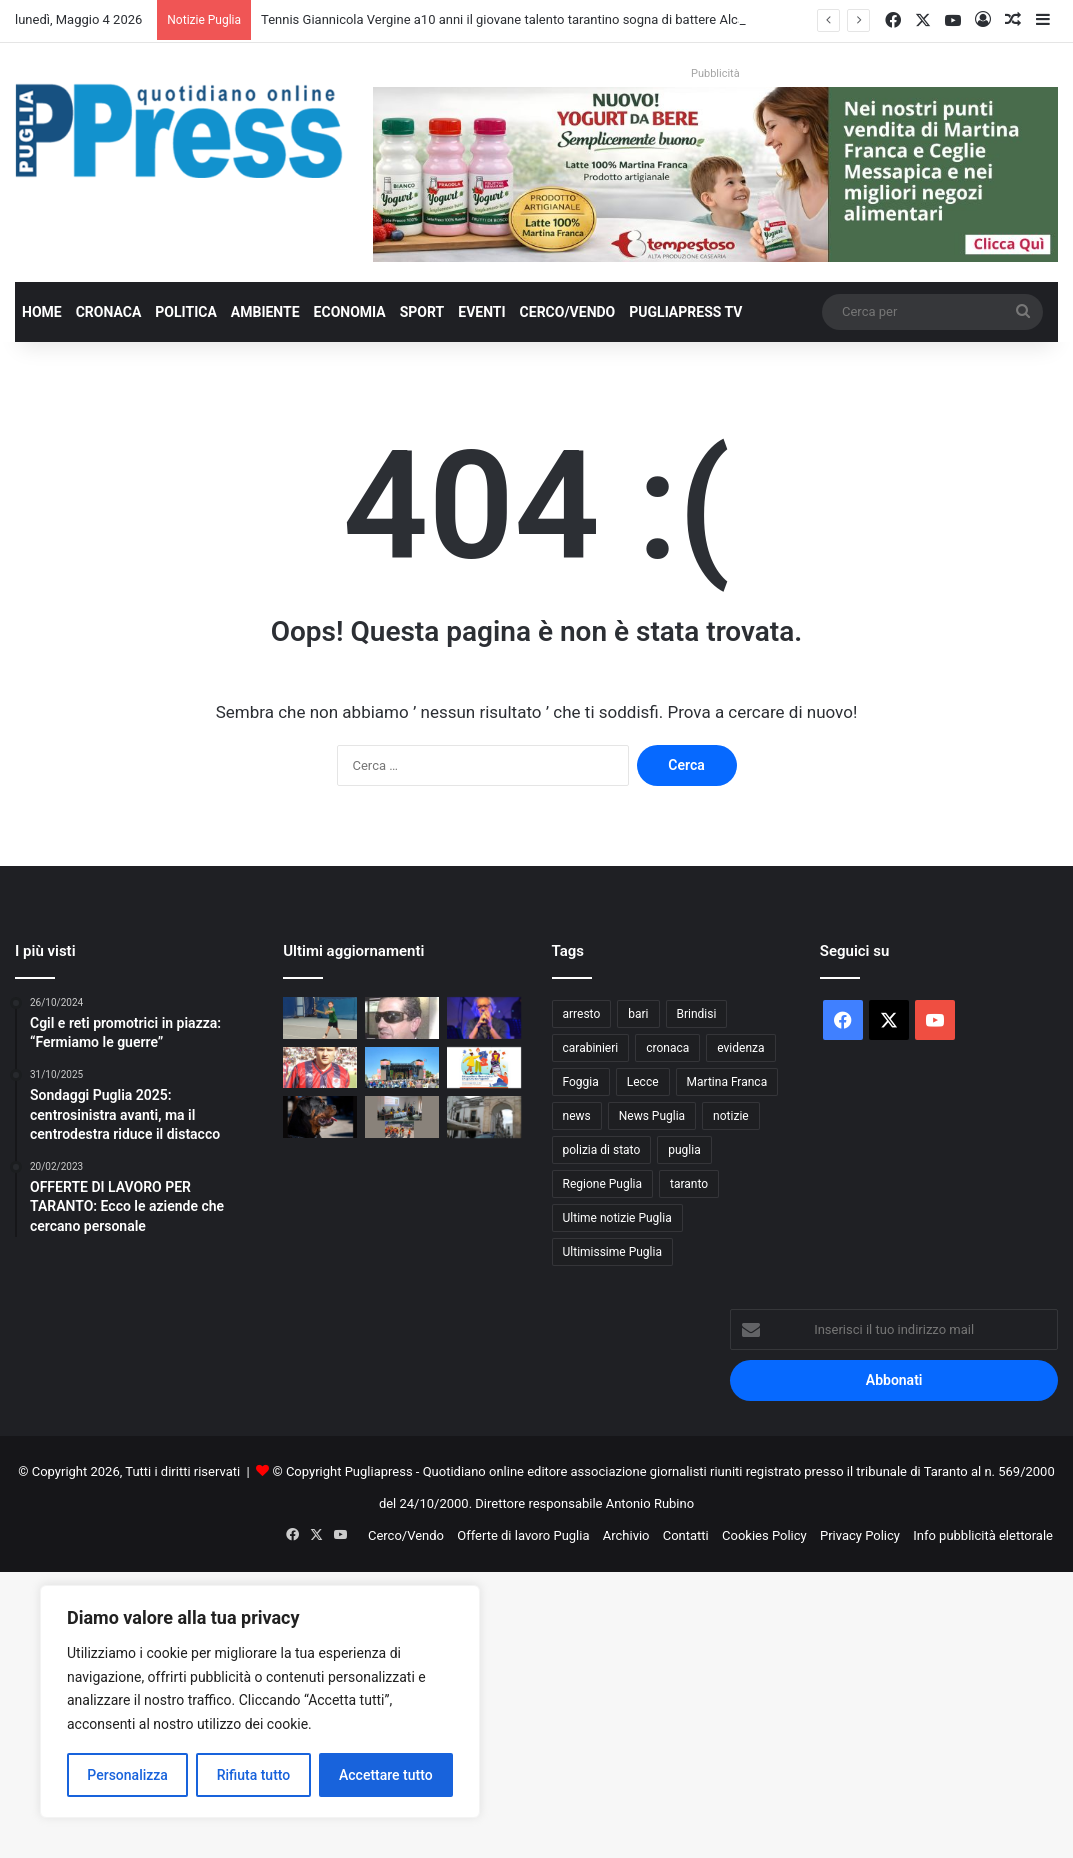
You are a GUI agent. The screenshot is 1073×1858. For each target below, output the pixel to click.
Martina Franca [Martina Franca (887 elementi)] (727, 1082)
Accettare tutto (386, 1775)
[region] (260, 1701)
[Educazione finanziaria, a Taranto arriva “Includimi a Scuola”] (484, 1068)
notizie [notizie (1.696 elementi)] (731, 1116)
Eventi (481, 312)
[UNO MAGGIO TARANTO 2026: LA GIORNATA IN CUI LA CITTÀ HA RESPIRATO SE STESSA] (402, 1068)
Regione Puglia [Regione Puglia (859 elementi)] (603, 1184)
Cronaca (109, 312)
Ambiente (265, 312)
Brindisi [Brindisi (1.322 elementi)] (697, 1014)
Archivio (626, 1535)
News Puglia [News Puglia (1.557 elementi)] (652, 1116)
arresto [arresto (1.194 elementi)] (582, 1014)
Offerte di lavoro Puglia (523, 1535)
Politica (185, 312)
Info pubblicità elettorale (983, 1535)
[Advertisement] (536, 1712)
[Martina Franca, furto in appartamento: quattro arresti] (484, 1117)
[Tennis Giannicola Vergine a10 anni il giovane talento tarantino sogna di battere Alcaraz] (320, 1018)
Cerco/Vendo (568, 312)
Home (42, 312)
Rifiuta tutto (254, 1775)
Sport (422, 312)
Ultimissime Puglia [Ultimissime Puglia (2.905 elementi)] (612, 1252)
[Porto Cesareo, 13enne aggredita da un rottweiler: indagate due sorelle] (320, 1117)
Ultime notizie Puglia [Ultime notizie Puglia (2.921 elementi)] (617, 1218)
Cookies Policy (764, 1535)
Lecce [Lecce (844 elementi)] (643, 1082)
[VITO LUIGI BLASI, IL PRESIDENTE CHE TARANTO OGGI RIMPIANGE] (402, 1018)
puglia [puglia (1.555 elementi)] (684, 1150)
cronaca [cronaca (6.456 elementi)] (667, 1048)
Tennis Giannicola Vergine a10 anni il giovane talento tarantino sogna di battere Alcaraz (512, 19)
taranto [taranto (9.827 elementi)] (689, 1184)
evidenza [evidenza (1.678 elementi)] (740, 1048)
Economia (350, 312)
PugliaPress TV (685, 312)
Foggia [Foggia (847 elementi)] (581, 1082)
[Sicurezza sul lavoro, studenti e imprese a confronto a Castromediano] (402, 1117)
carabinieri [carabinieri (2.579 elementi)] (591, 1048)
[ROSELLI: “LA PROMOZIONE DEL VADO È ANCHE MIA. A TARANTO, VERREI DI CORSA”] (320, 1068)
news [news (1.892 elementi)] (577, 1116)
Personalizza (127, 1775)
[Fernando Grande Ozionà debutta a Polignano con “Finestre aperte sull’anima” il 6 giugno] (484, 1018)
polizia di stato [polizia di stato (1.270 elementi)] (602, 1150)
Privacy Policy (860, 1535)
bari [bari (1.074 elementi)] (638, 1014)
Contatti (686, 1535)
